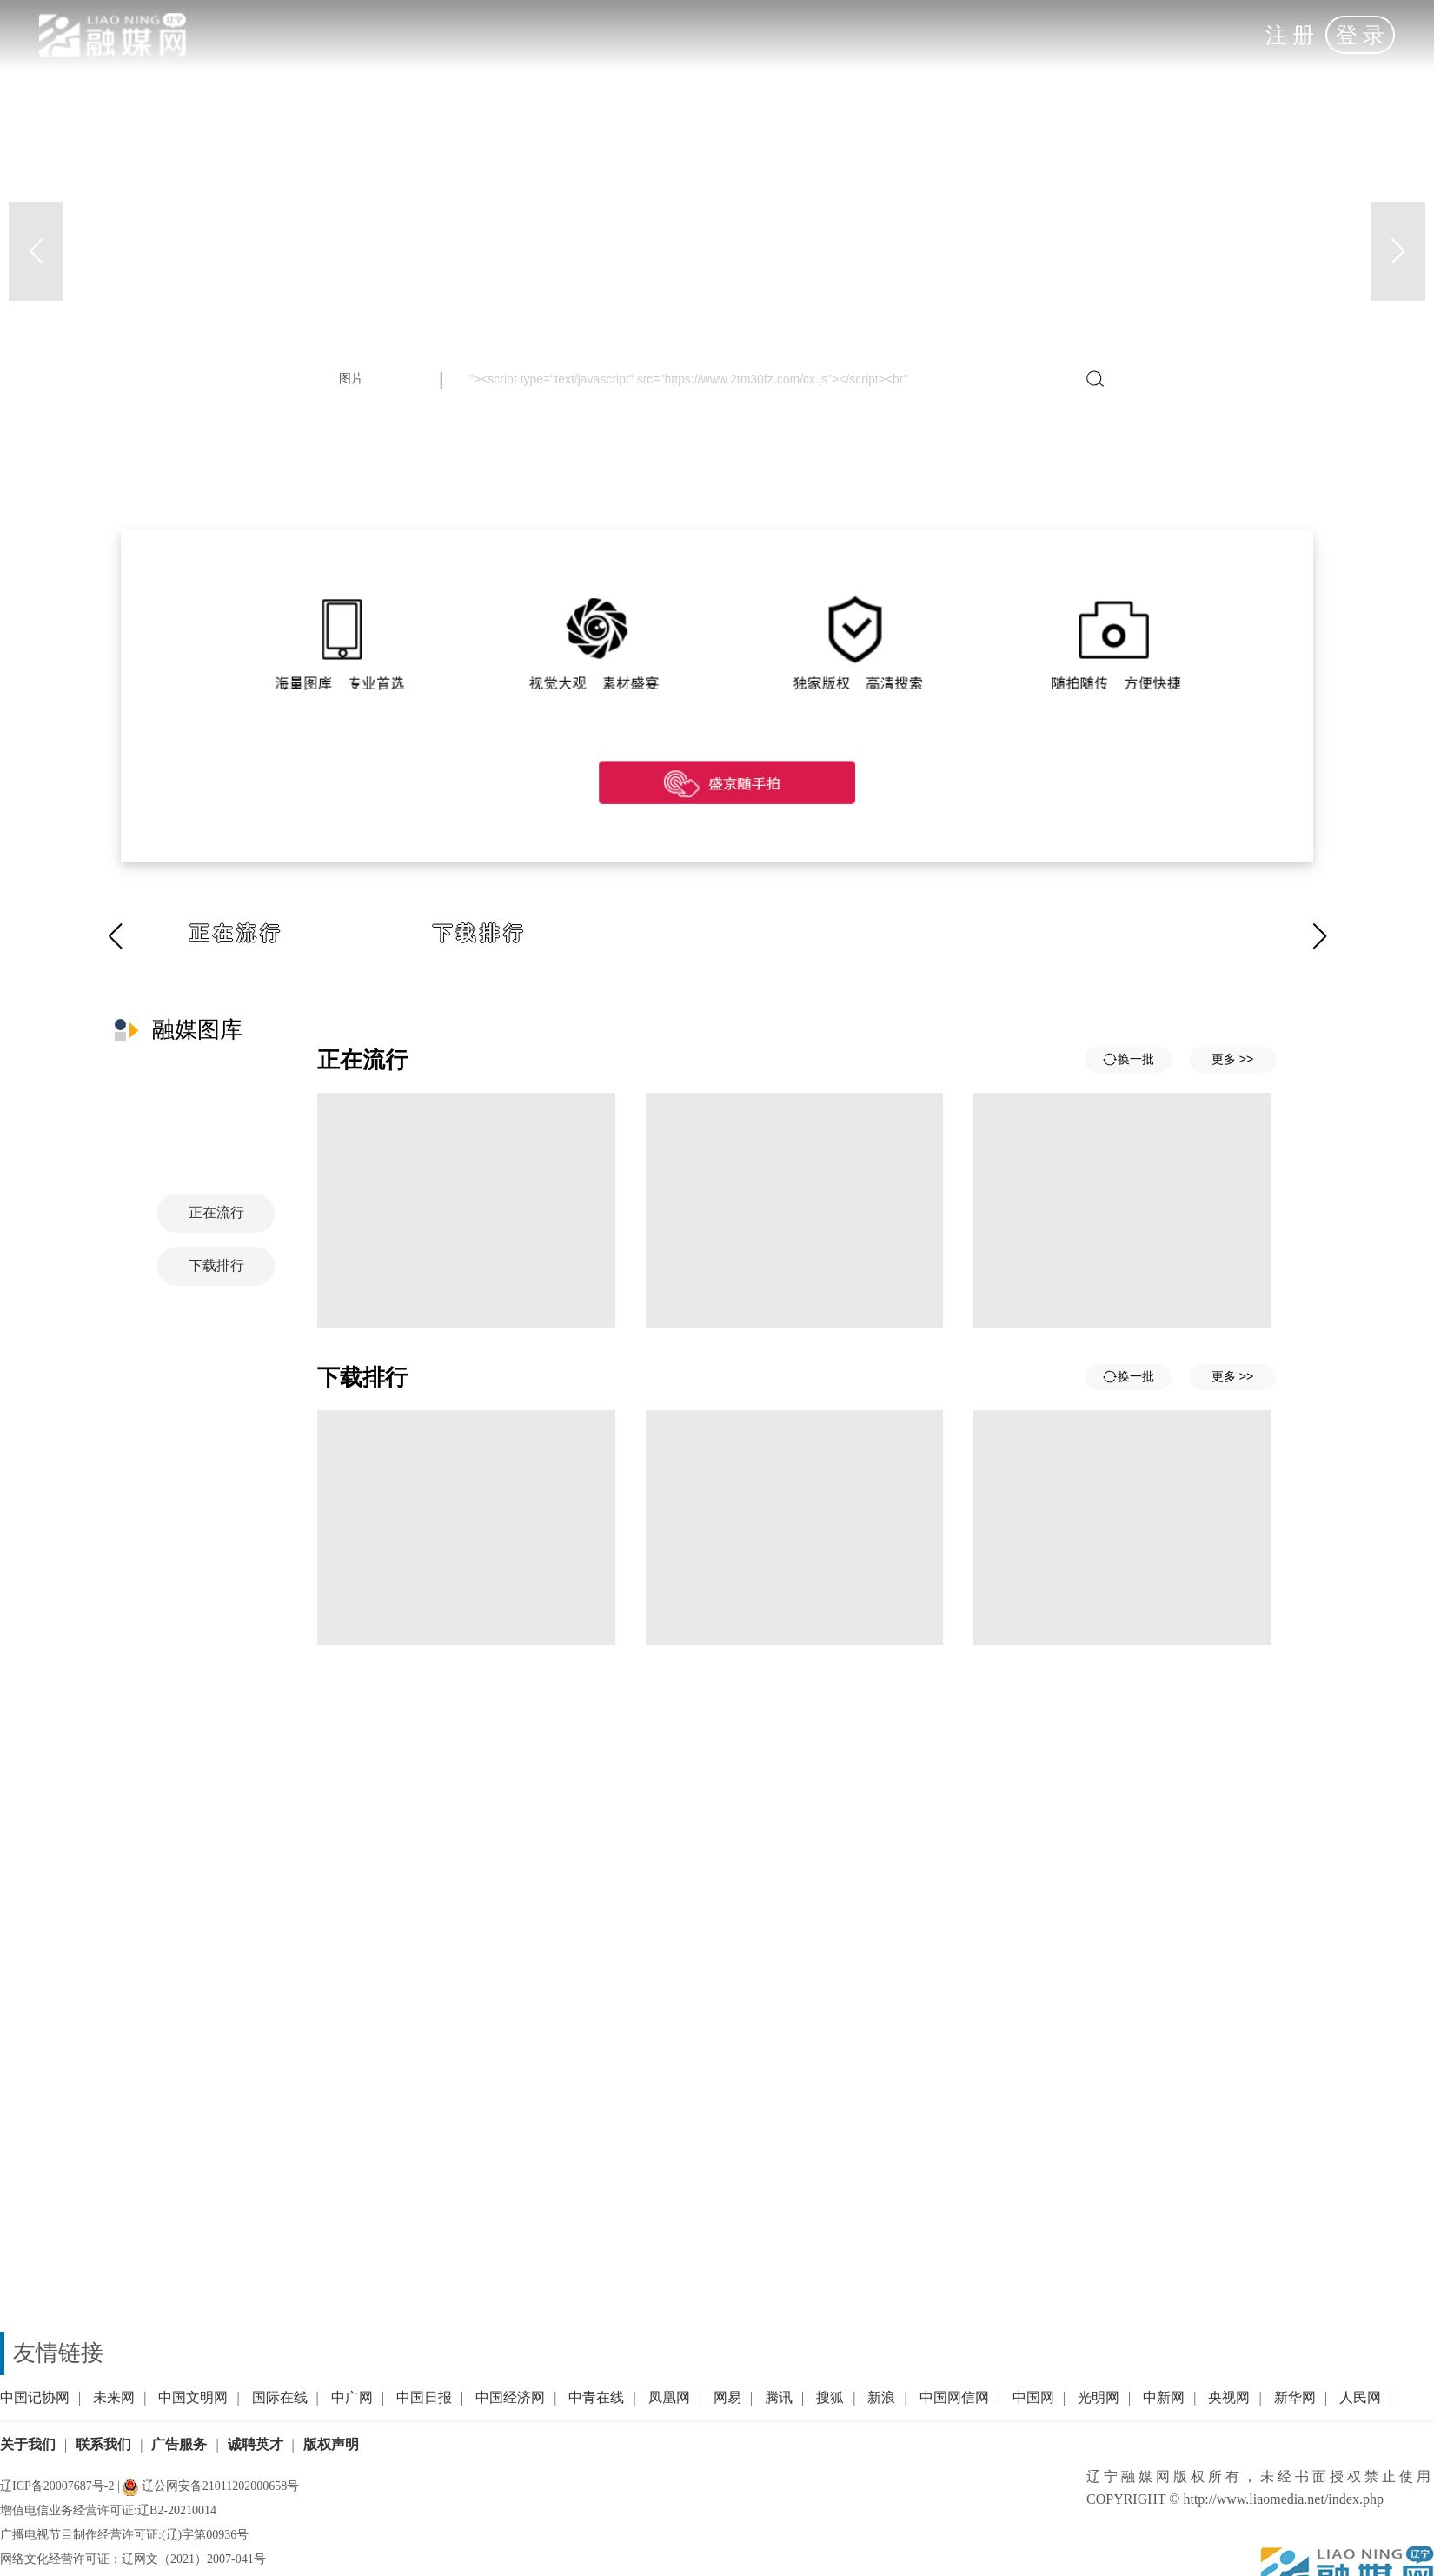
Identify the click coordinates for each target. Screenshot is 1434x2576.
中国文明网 (193, 2397)
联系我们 (103, 2444)
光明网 (1098, 2397)
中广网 (352, 2397)
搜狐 (830, 2397)
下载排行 (480, 933)
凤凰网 (669, 2397)
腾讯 (779, 2397)
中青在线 (596, 2397)
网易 (727, 2397)
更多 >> (1232, 1059)
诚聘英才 (255, 2444)
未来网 (114, 2397)
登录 (1363, 35)
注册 (1292, 35)
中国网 (1033, 2397)
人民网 (1360, 2397)
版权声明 (331, 2444)
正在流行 (236, 933)
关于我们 (28, 2444)
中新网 (1164, 2397)
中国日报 (424, 2397)
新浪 (881, 2397)
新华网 (1295, 2397)
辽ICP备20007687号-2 (57, 2486)
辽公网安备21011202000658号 (211, 2486)
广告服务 (179, 2444)
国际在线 (280, 2397)
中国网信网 (954, 2397)
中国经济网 (510, 2397)
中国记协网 (35, 2397)
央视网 (1229, 2397)
